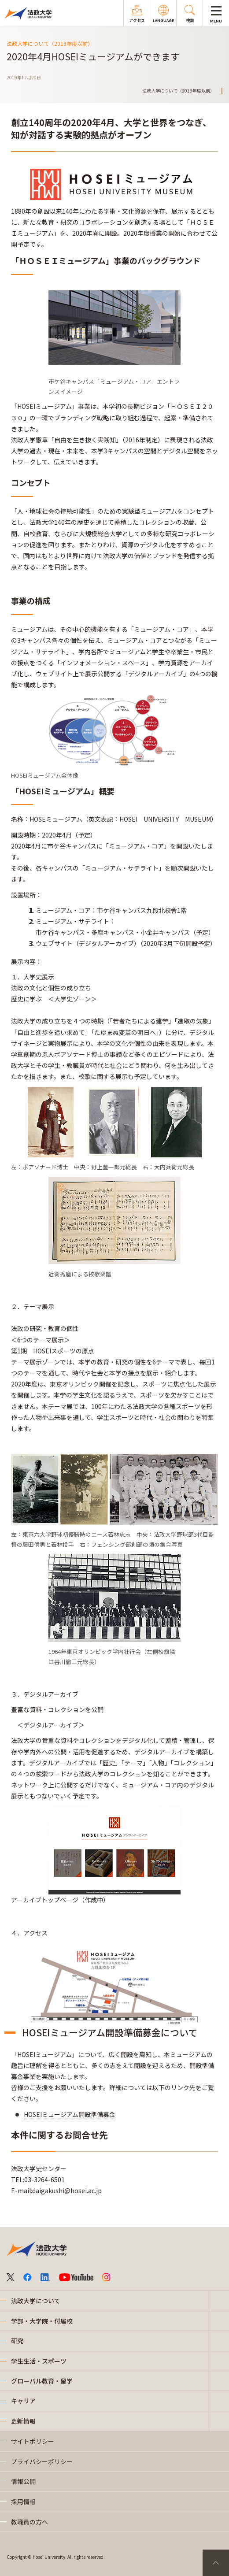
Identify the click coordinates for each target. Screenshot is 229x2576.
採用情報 (23, 2501)
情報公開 (23, 2481)
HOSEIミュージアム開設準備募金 (69, 2114)
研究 (17, 2340)
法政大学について (35, 2300)
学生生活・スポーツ (38, 2361)
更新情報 (23, 2421)
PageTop (216, 2563)
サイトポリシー (32, 2441)
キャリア (23, 2400)
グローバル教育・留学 (42, 2380)
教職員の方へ (29, 2521)
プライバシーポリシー (42, 2461)
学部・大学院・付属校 (42, 2321)
